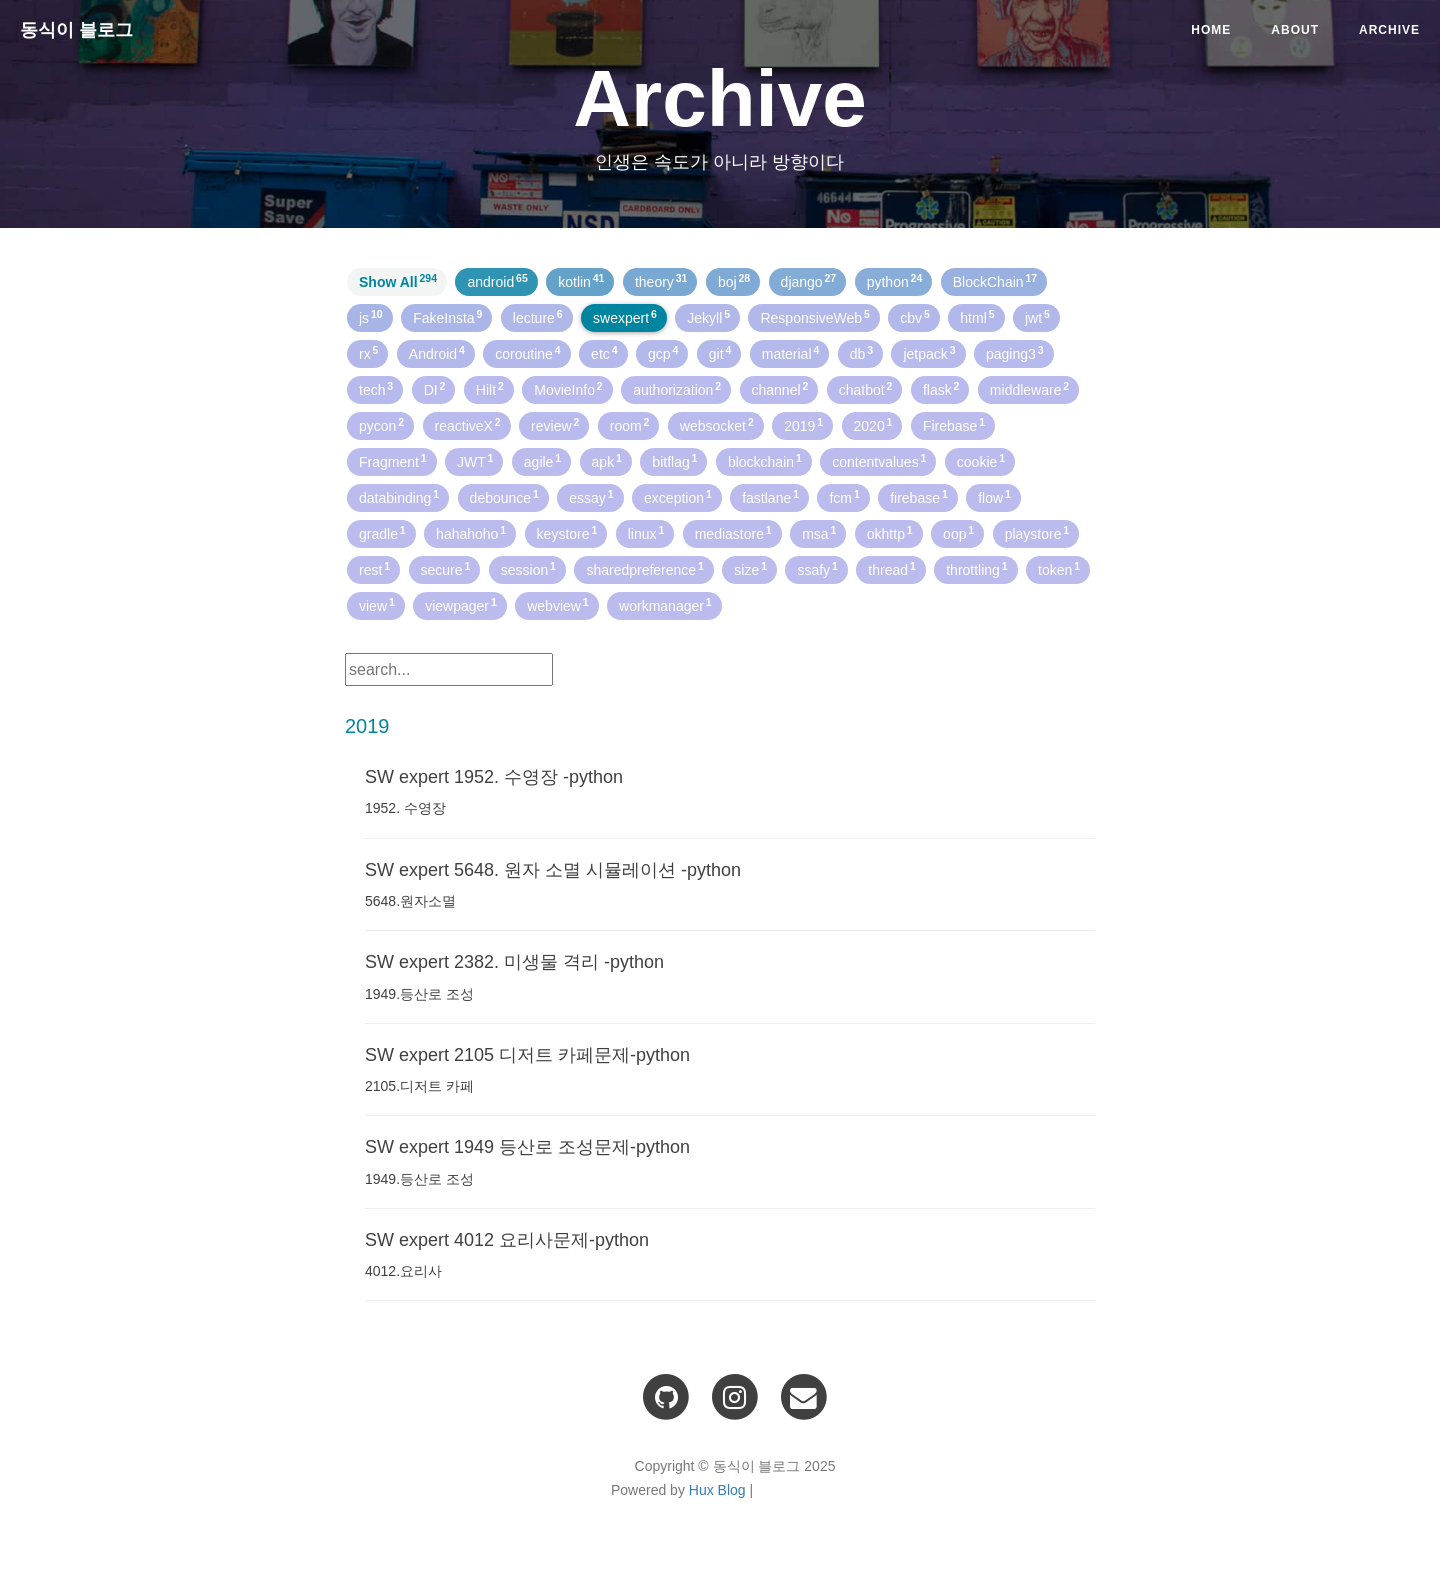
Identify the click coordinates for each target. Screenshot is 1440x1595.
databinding (399, 497)
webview (557, 605)
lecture (538, 317)
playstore (1037, 533)
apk (607, 461)
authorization (677, 389)
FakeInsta (447, 317)
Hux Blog (717, 1490)
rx (368, 353)
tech (376, 389)
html (977, 317)
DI (435, 389)
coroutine (527, 353)
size (750, 569)
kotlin (581, 281)
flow (994, 497)
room (630, 425)
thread (891, 569)
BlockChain (995, 281)
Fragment (393, 461)
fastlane (770, 497)
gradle (382, 533)
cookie (981, 461)
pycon (381, 425)
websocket (717, 425)
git (720, 353)
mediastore (733, 533)
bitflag (674, 461)
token (1059, 569)
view (377, 605)
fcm (844, 497)
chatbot (866, 389)
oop (958, 533)
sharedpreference (644, 569)
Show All (398, 281)
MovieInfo (568, 389)
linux (646, 533)
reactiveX (468, 425)
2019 (803, 425)
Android (437, 353)
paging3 (1015, 353)
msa (819, 533)
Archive (1389, 30)
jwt (1037, 317)
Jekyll (708, 317)
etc (604, 353)
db (861, 353)
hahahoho (471, 533)
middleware (1029, 389)
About (1295, 30)
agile (542, 461)
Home (1211, 30)
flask (941, 389)
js (371, 317)
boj (734, 281)
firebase (919, 497)
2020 (873, 425)
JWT (475, 461)
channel (780, 389)
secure (446, 569)
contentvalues (879, 461)
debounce (504, 497)
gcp (663, 353)
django (809, 281)
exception (678, 497)
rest (374, 569)
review (555, 425)
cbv (915, 317)
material (791, 353)
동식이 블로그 (76, 30)
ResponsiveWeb (814, 317)
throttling (976, 569)
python (895, 281)
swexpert (625, 317)
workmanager (665, 605)
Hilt (490, 389)
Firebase (954, 425)
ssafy (817, 569)
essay (591, 497)
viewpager (461, 605)
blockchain (765, 461)
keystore (567, 533)
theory (661, 281)
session (528, 569)
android (497, 281)
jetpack (929, 353)
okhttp (890, 533)
